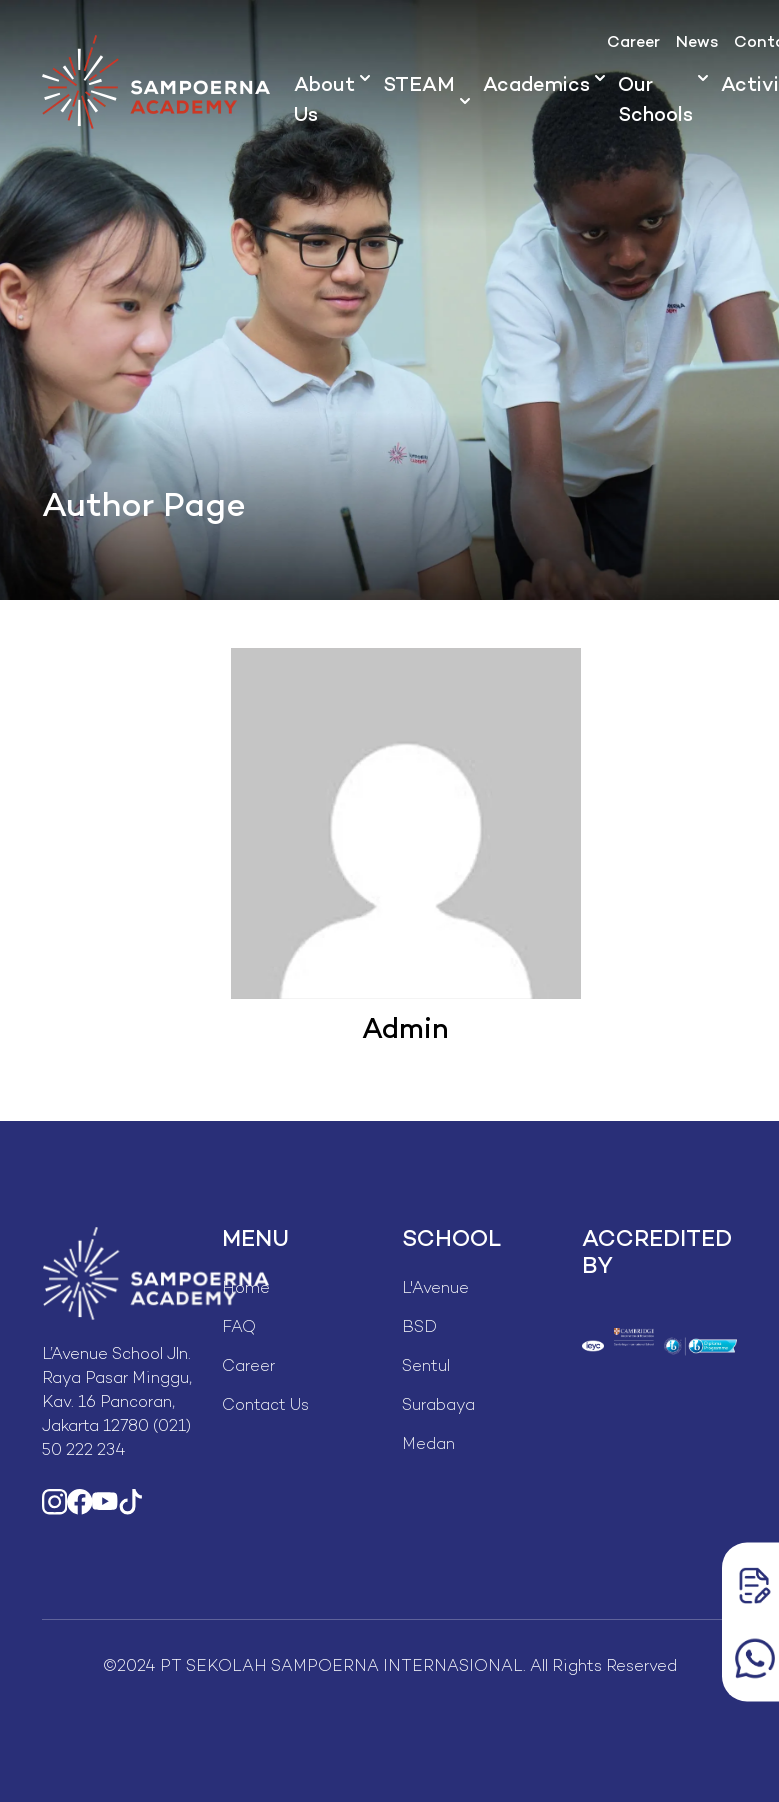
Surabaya (438, 1406)
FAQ (239, 1328)
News (697, 43)
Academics (536, 86)
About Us (324, 101)
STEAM (419, 86)
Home (246, 1289)
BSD (419, 1328)
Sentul (426, 1367)
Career (633, 43)
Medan (428, 1445)
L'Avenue (435, 1289)
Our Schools (655, 101)
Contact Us (265, 1406)
